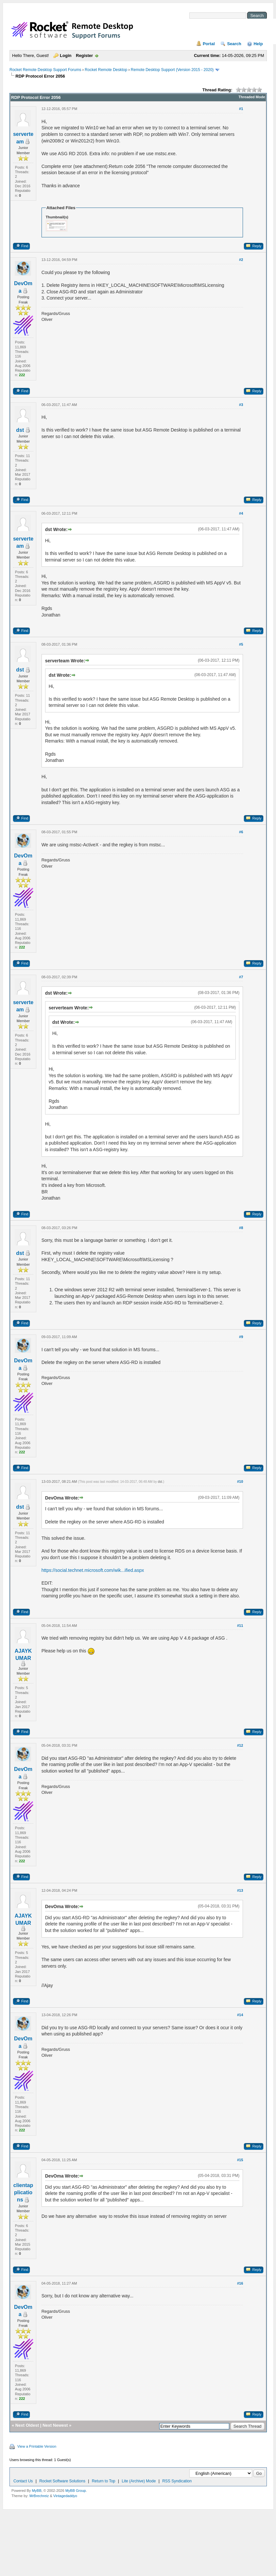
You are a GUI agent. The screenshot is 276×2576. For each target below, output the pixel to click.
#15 (240, 2160)
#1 (241, 109)
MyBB (36, 2491)
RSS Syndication (177, 2481)
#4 (241, 513)
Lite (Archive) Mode (139, 2481)
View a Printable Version (36, 2446)
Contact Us (23, 2481)
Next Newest (55, 2425)
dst (20, 430)
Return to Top (103, 2481)
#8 (241, 1228)
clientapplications (23, 2192)
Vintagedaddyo (65, 2496)
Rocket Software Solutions (62, 2481)
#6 (241, 832)
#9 (241, 1337)
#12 (240, 1745)
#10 (240, 1481)
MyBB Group (75, 2491)
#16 (240, 2283)
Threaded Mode (251, 97)
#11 (240, 1626)
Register (84, 55)
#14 (240, 2015)
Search (234, 43)
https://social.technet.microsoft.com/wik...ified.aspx (93, 1570)
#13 (240, 1890)
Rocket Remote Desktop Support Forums (45, 69)
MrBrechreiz (39, 2496)
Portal (209, 43)
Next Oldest (27, 2425)
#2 (241, 260)
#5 (241, 644)
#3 (241, 405)
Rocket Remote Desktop (106, 69)
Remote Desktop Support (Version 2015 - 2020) (172, 69)
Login (65, 55)
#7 (241, 977)
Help (258, 43)
